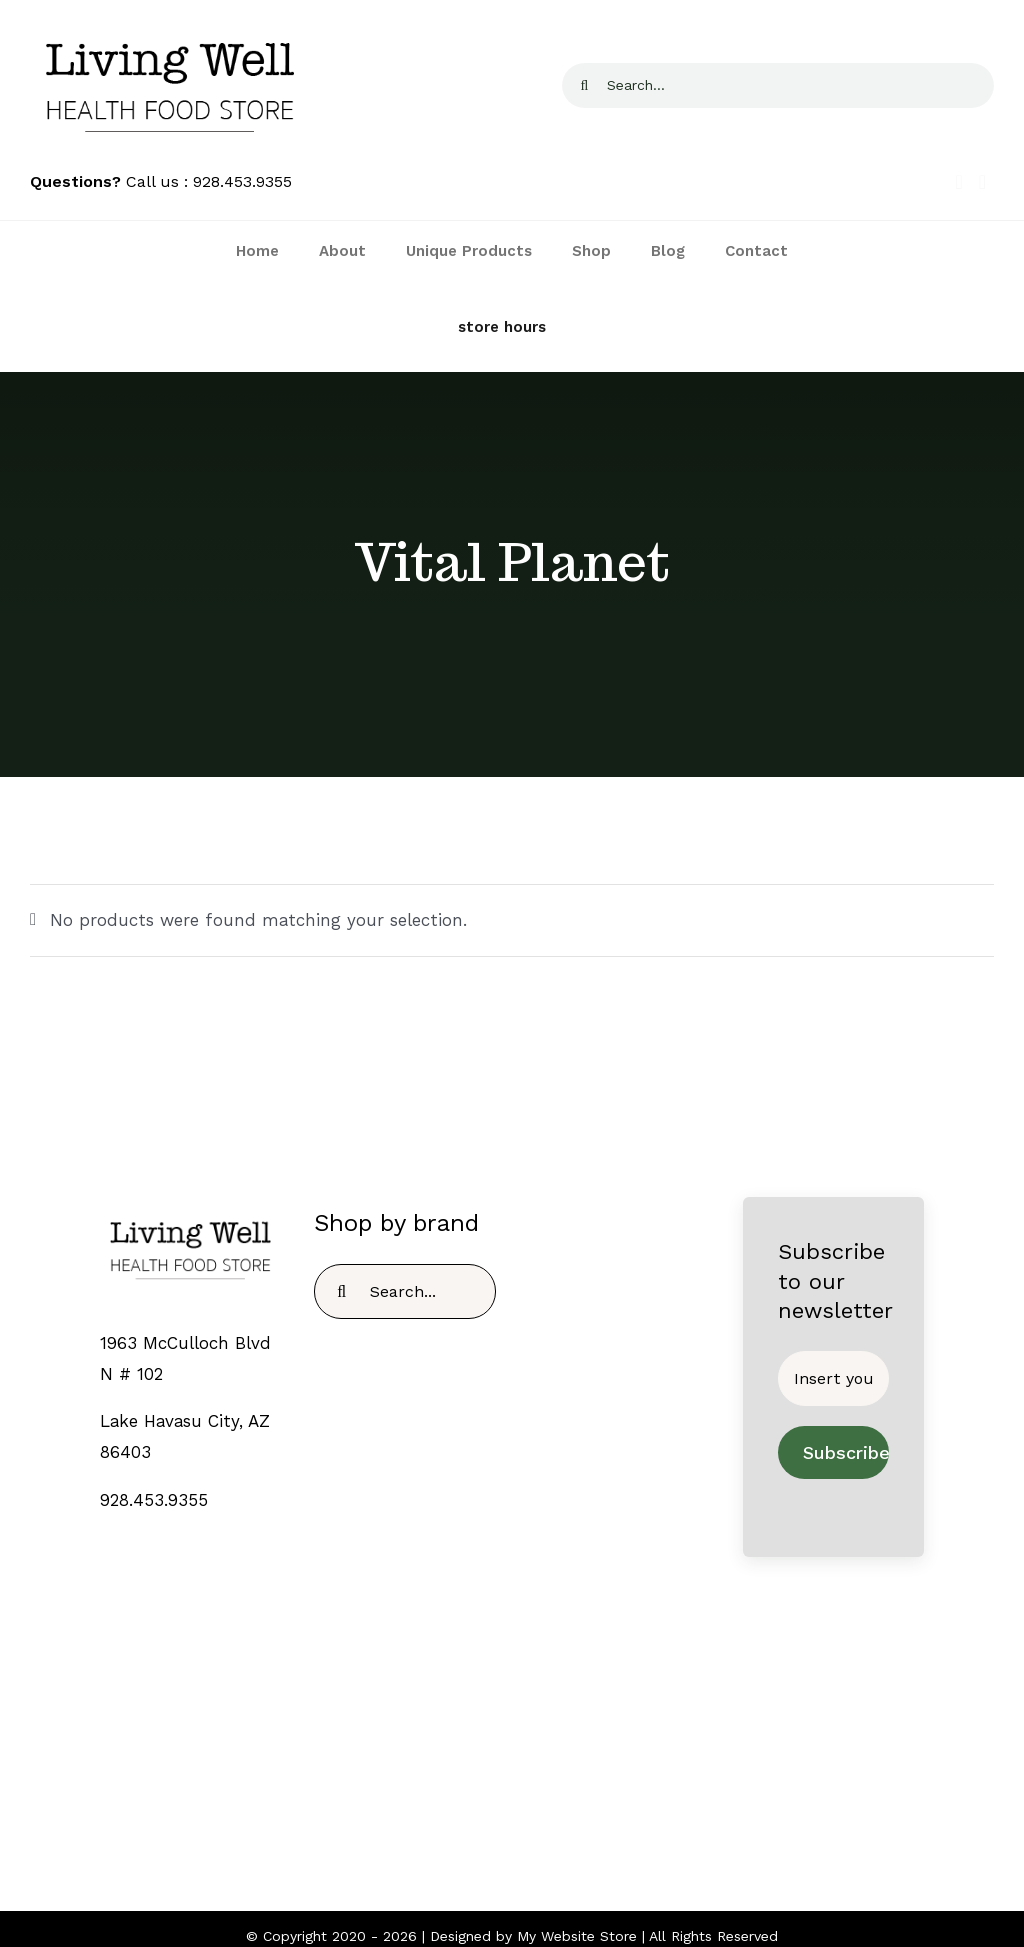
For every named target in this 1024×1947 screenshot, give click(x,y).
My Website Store (577, 1936)
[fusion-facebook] (471, 1766)
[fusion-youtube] (552, 1766)
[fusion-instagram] (525, 1766)
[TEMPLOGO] (190, 1215)
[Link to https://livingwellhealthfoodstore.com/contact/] (385, 328)
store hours (502, 327)
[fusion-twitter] (498, 1766)
